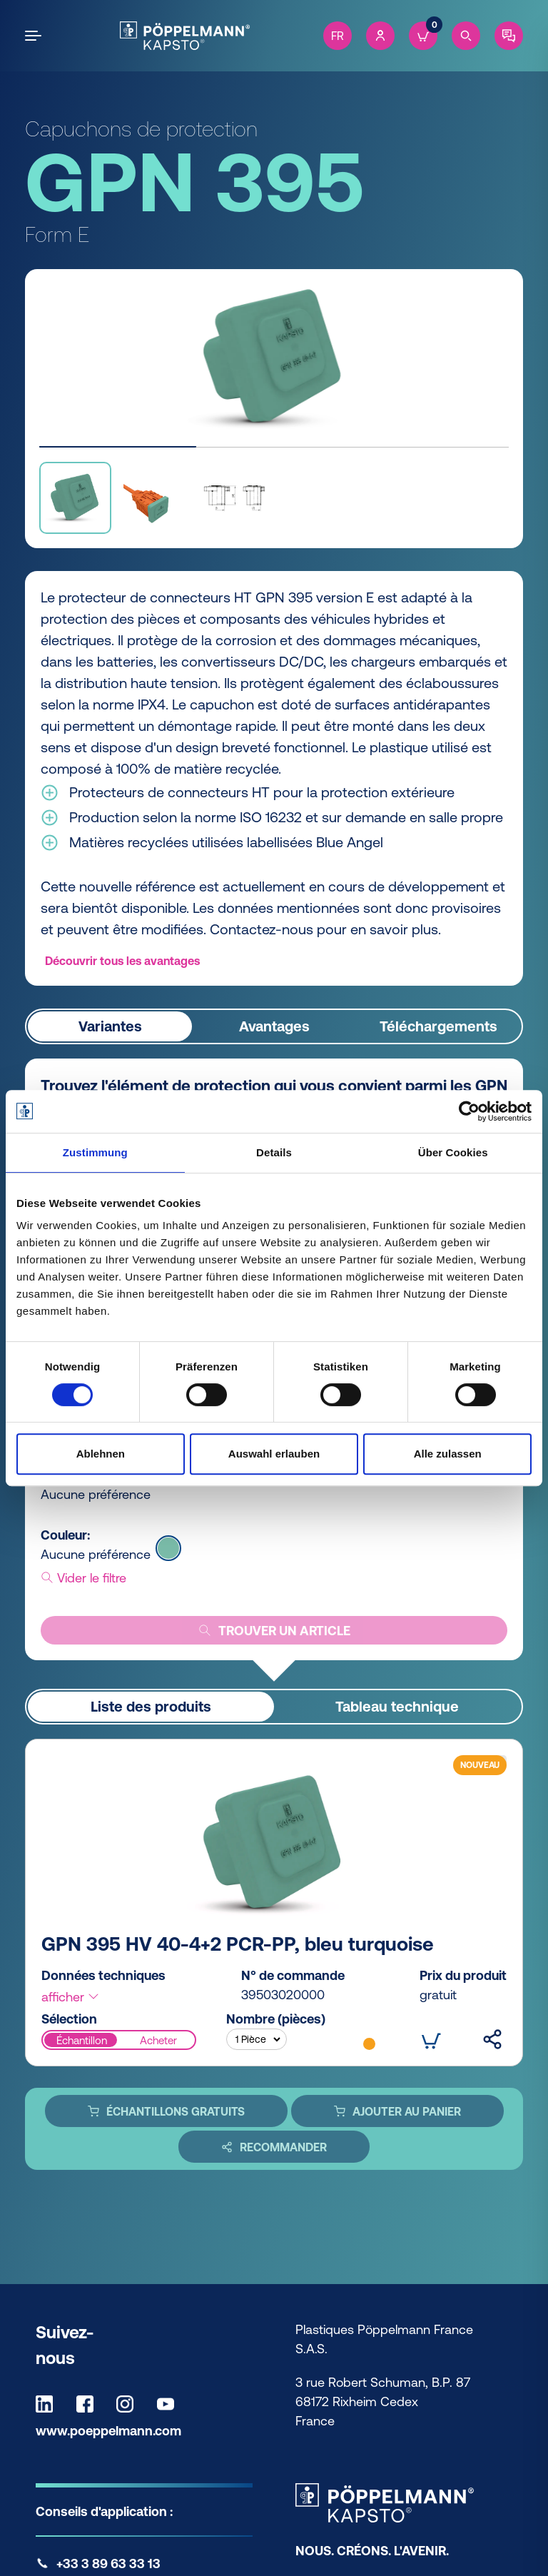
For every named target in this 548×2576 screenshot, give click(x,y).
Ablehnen (100, 1454)
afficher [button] (71, 1996)
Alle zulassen (448, 1454)
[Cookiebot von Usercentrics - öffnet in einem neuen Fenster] (469, 1111)
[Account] (380, 35)
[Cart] (423, 35)
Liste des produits (151, 1707)
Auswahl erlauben (274, 1454)
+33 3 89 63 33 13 (108, 2563)
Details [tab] (274, 1152)
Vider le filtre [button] (83, 1577)
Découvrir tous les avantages (122, 961)
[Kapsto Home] (184, 35)
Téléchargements (438, 1027)
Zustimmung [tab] (95, 1152)
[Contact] (508, 35)
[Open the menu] (35, 35)
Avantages (274, 1027)
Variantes (110, 1027)
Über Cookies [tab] (453, 1152)
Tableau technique (397, 1707)
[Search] (466, 35)
